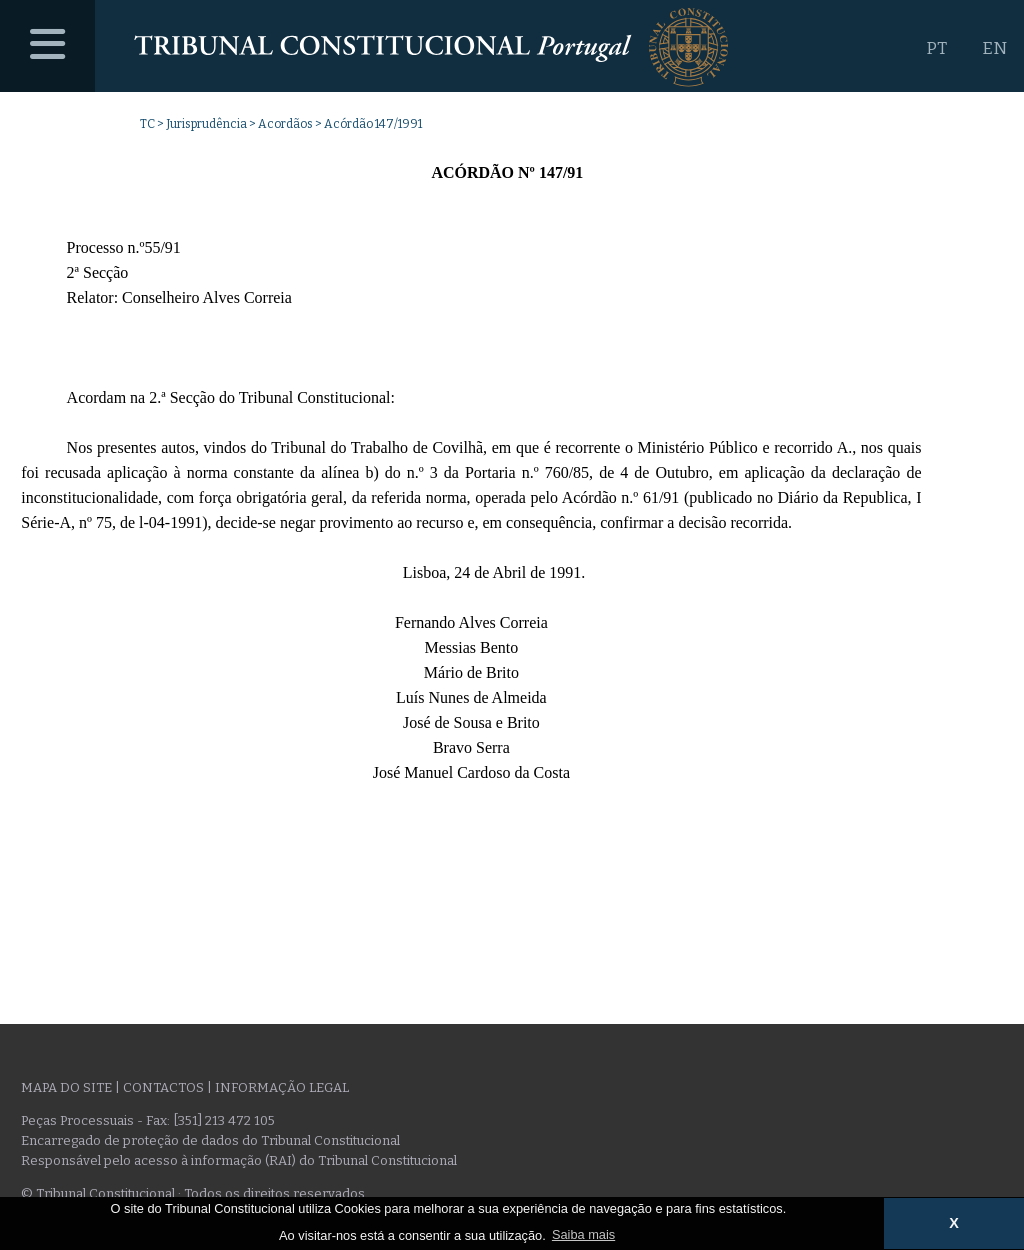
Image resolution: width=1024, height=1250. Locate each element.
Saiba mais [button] (583, 1234)
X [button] (954, 1223)
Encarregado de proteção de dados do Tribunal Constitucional (210, 1140)
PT (936, 48)
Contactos (163, 1087)
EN (994, 48)
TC (147, 124)
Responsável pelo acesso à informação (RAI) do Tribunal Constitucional (239, 1160)
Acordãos (285, 124)
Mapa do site (66, 1087)
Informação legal (282, 1087)
